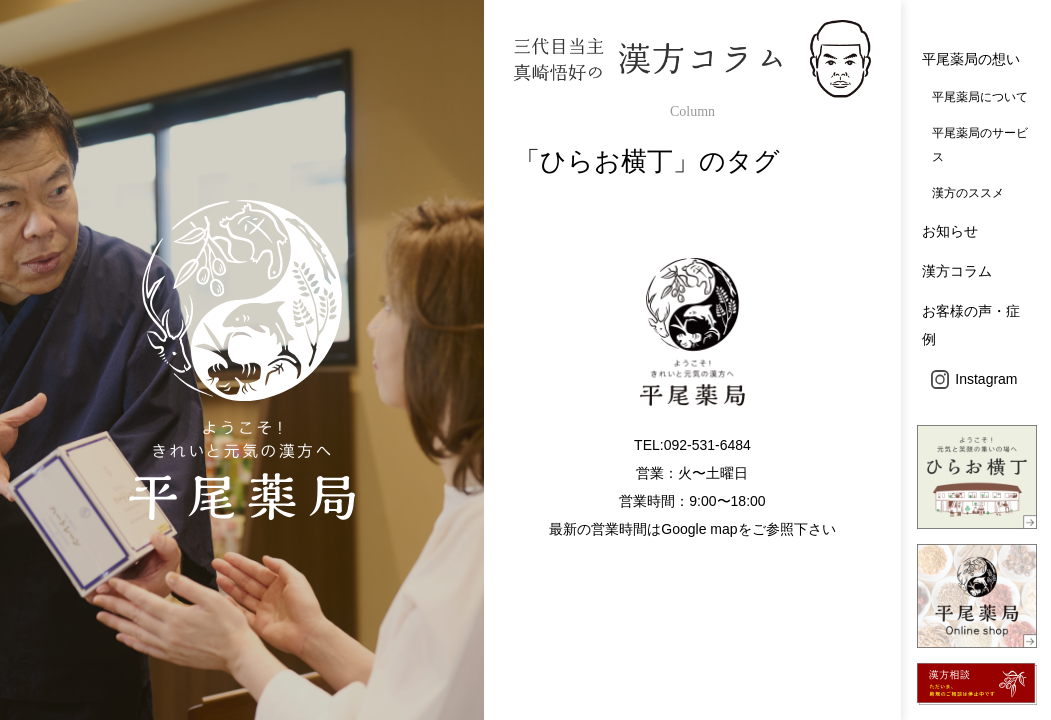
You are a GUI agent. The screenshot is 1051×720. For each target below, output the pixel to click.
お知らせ (950, 231)
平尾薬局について (980, 97)
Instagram (974, 379)
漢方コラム (957, 271)
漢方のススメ (968, 193)
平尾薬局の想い (971, 59)
